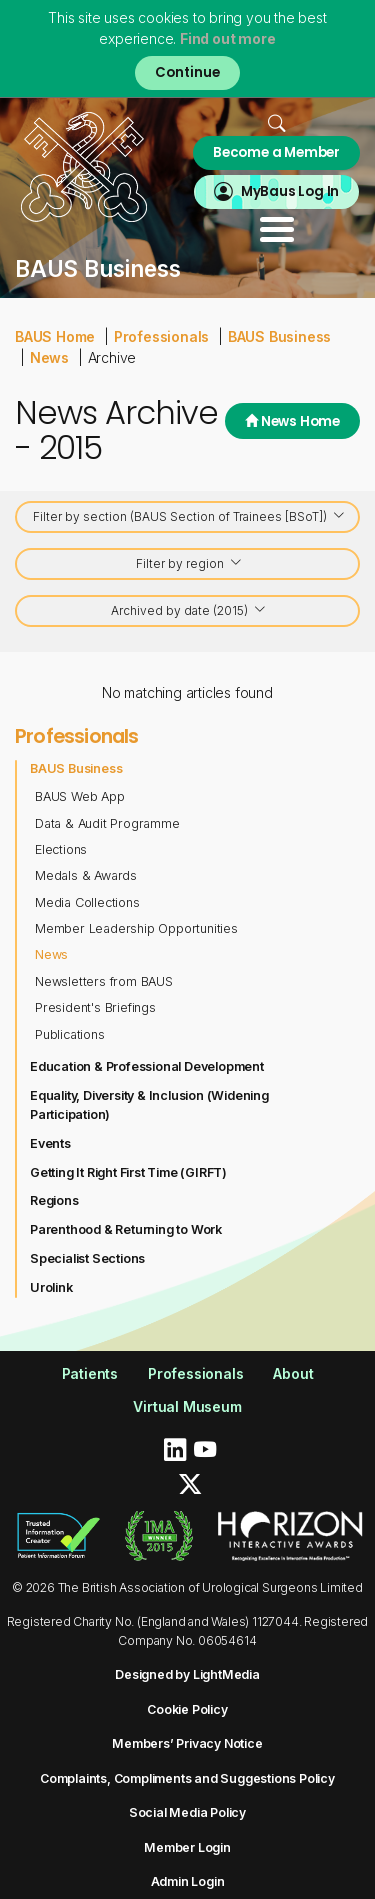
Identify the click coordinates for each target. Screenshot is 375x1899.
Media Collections (87, 902)
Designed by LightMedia (187, 1674)
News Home (292, 421)
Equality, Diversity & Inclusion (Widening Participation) (149, 1105)
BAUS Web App (80, 796)
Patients (90, 1373)
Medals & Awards (86, 875)
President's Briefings (95, 1007)
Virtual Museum (187, 1406)
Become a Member (276, 152)
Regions (54, 1200)
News (49, 357)
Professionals (161, 336)
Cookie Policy (187, 1709)
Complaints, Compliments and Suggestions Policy (187, 1778)
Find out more (227, 38)
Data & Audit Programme (107, 823)
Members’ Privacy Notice (187, 1743)
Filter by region (189, 565)
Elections (61, 849)
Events (50, 1143)
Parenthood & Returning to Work (126, 1229)
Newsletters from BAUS (104, 981)
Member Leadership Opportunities (136, 928)
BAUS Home (55, 336)
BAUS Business (279, 336)
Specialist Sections (87, 1258)
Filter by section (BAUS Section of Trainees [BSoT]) (189, 518)
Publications (70, 1034)
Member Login (187, 1847)
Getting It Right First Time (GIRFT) (128, 1172)
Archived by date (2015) (189, 612)
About (293, 1373)
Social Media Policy (187, 1812)
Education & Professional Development (147, 1066)
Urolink (51, 1287)
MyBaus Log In (290, 191)
